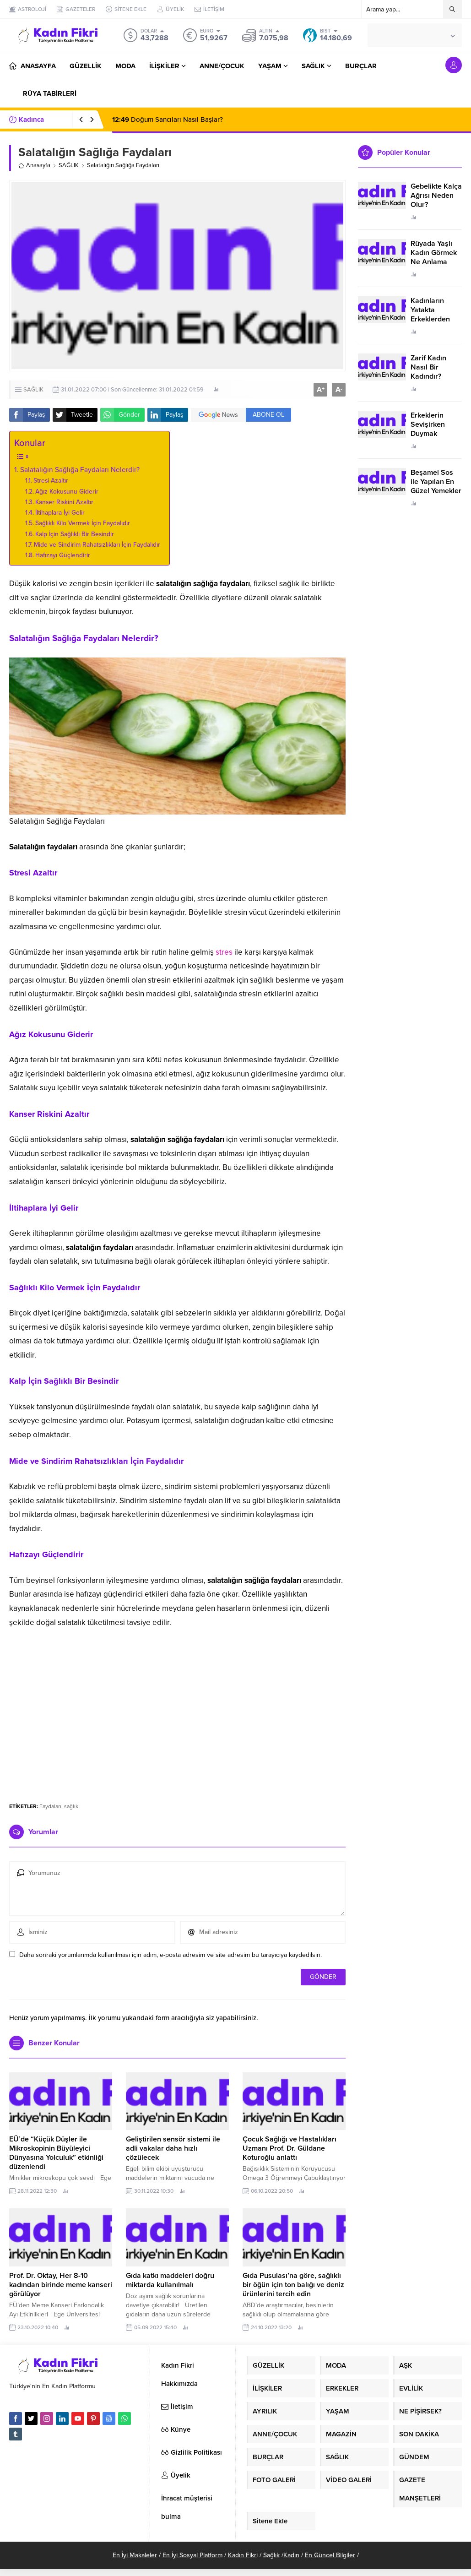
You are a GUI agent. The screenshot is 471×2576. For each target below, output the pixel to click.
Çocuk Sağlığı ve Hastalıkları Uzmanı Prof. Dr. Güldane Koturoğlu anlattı (289, 2148)
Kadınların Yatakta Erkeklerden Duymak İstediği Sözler (435, 319)
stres (224, 952)
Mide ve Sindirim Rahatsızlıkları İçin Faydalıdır (97, 545)
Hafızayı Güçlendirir (62, 555)
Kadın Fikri (243, 2555)
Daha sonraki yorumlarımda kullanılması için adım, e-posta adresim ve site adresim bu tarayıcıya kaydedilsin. (170, 1955)
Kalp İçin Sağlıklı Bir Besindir (74, 534)
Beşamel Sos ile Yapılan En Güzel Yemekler (436, 481)
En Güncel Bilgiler (330, 2555)
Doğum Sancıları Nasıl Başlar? (167, 119)
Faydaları (50, 1806)
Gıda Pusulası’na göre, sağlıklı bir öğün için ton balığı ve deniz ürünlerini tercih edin (293, 2285)
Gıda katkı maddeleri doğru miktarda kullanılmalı (170, 2280)
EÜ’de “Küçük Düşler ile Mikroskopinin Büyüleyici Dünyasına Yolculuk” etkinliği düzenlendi (56, 2153)
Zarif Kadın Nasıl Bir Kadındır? (428, 367)
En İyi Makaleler (135, 2555)
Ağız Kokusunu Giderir (66, 491)
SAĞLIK (69, 165)
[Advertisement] (177, 1724)
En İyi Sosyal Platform (192, 2555)
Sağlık (271, 2555)
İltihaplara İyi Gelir (60, 512)
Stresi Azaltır (50, 480)
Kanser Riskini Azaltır (64, 502)
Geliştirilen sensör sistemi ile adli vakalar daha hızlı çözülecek (173, 2148)
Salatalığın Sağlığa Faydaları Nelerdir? (80, 470)
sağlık (71, 1806)
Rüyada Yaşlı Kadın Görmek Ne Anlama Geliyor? (434, 257)
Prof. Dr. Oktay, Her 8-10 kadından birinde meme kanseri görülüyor (60, 2285)
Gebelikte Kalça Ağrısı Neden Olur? (436, 195)
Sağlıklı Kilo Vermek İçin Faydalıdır (82, 523)
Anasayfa (34, 165)
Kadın (291, 2555)
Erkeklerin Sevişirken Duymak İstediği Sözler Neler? (434, 434)
